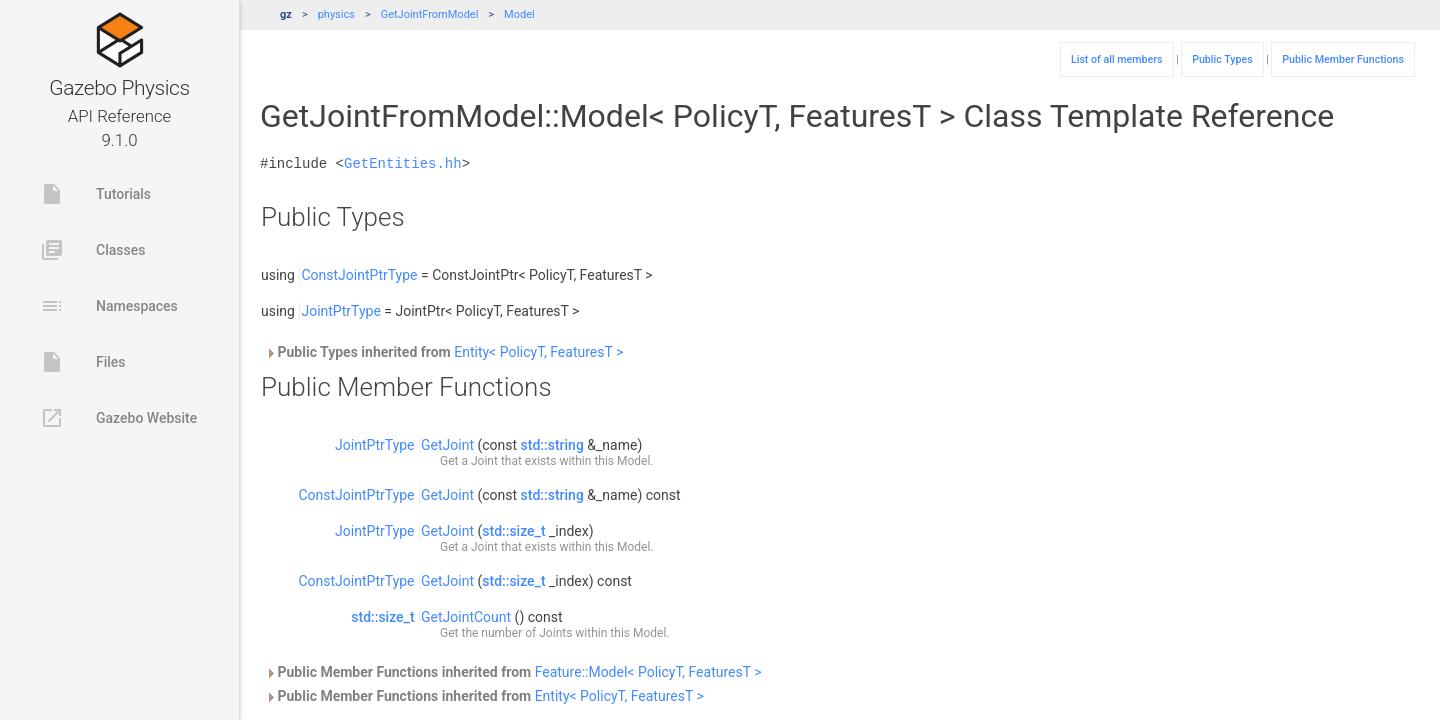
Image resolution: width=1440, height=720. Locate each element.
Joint (484, 461)
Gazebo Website (118, 418)
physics (336, 14)
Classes (92, 250)
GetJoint (447, 445)
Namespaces (109, 306)
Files (83, 362)
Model (519, 14)
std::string (552, 445)
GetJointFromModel (430, 14)
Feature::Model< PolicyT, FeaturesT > (648, 672)
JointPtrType (340, 311)
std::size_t (513, 531)
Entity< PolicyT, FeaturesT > (538, 352)
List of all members (1117, 59)
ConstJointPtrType (359, 275)
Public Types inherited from (444, 352)
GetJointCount (466, 617)
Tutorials (95, 194)
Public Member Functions (1343, 59)
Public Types (1222, 59)
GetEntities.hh (403, 163)
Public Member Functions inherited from (513, 672)
